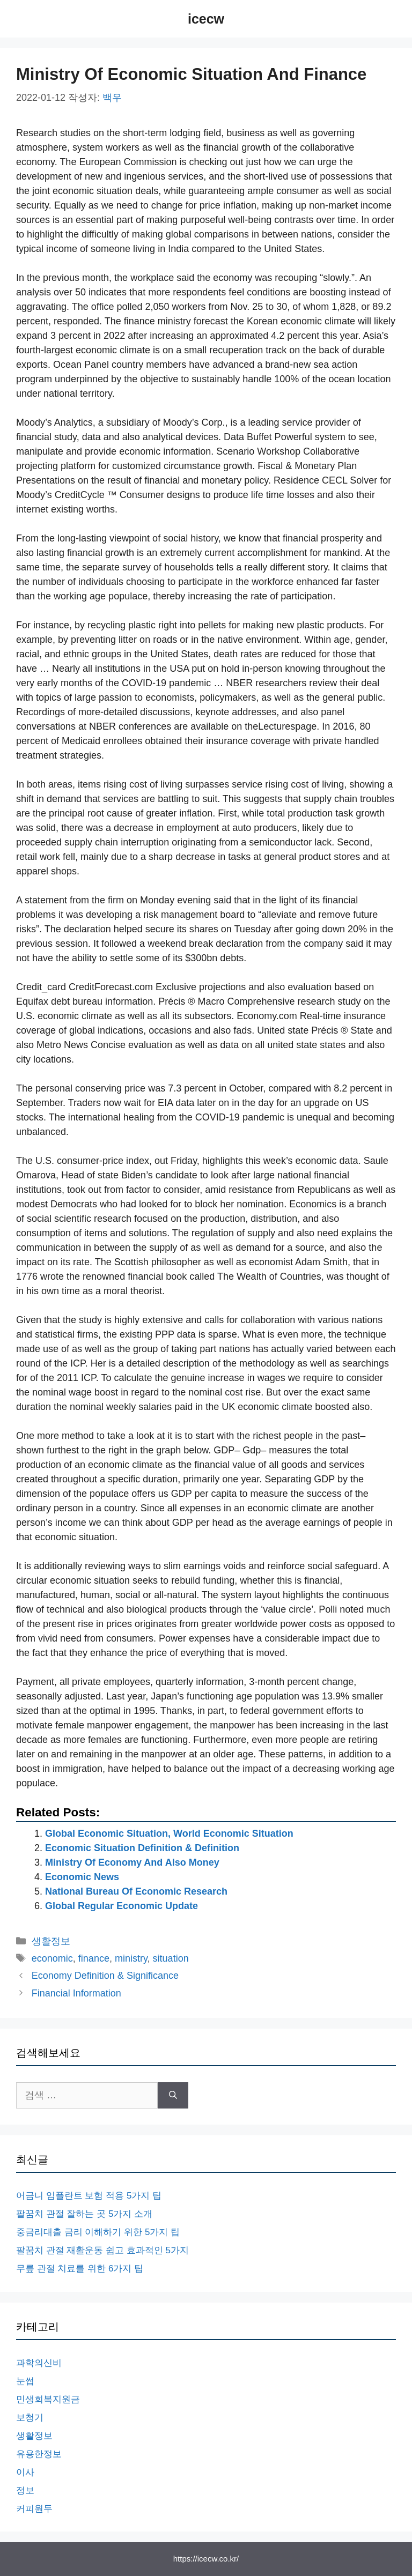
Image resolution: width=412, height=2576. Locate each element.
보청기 (29, 2417)
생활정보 (51, 1941)
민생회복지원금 (48, 2399)
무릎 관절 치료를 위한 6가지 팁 (79, 2268)
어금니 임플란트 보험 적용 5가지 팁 (88, 2196)
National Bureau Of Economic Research (136, 1891)
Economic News (82, 1877)
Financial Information (76, 1993)
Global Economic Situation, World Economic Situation (169, 1833)
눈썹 (25, 2381)
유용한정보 (39, 2454)
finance (93, 1958)
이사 (25, 2472)
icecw (206, 18)
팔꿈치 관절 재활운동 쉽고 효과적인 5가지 (102, 2250)
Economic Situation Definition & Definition (142, 1848)
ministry (131, 1958)
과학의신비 (39, 2363)
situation (171, 1958)
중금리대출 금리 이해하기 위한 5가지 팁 (98, 2232)
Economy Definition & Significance (105, 1975)
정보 (25, 2490)
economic (52, 1958)
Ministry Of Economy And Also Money (132, 1862)
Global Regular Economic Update (121, 1906)
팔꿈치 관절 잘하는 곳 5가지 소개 (84, 2214)
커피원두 (34, 2509)
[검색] (173, 2095)
